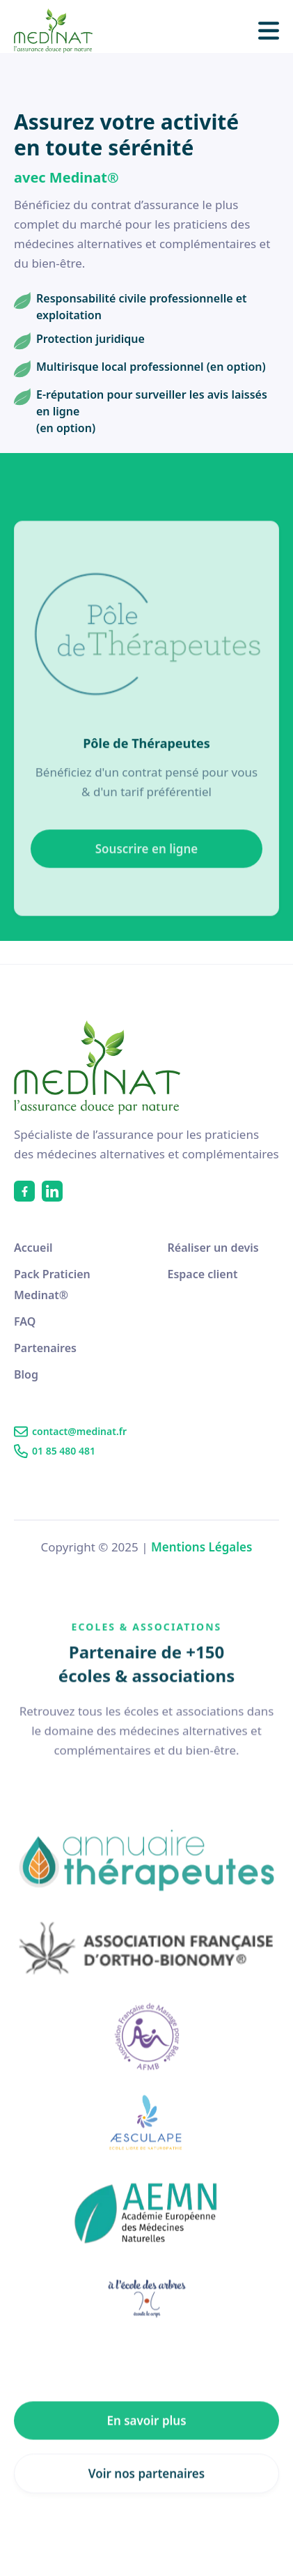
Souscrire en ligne (146, 876)
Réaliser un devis (213, 1247)
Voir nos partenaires (146, 2511)
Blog (26, 1374)
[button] (268, 30)
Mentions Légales (201, 1547)
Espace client (203, 1274)
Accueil (33, 1247)
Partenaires (45, 1348)
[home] (61, 30)
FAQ (24, 1321)
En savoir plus (146, 2458)
